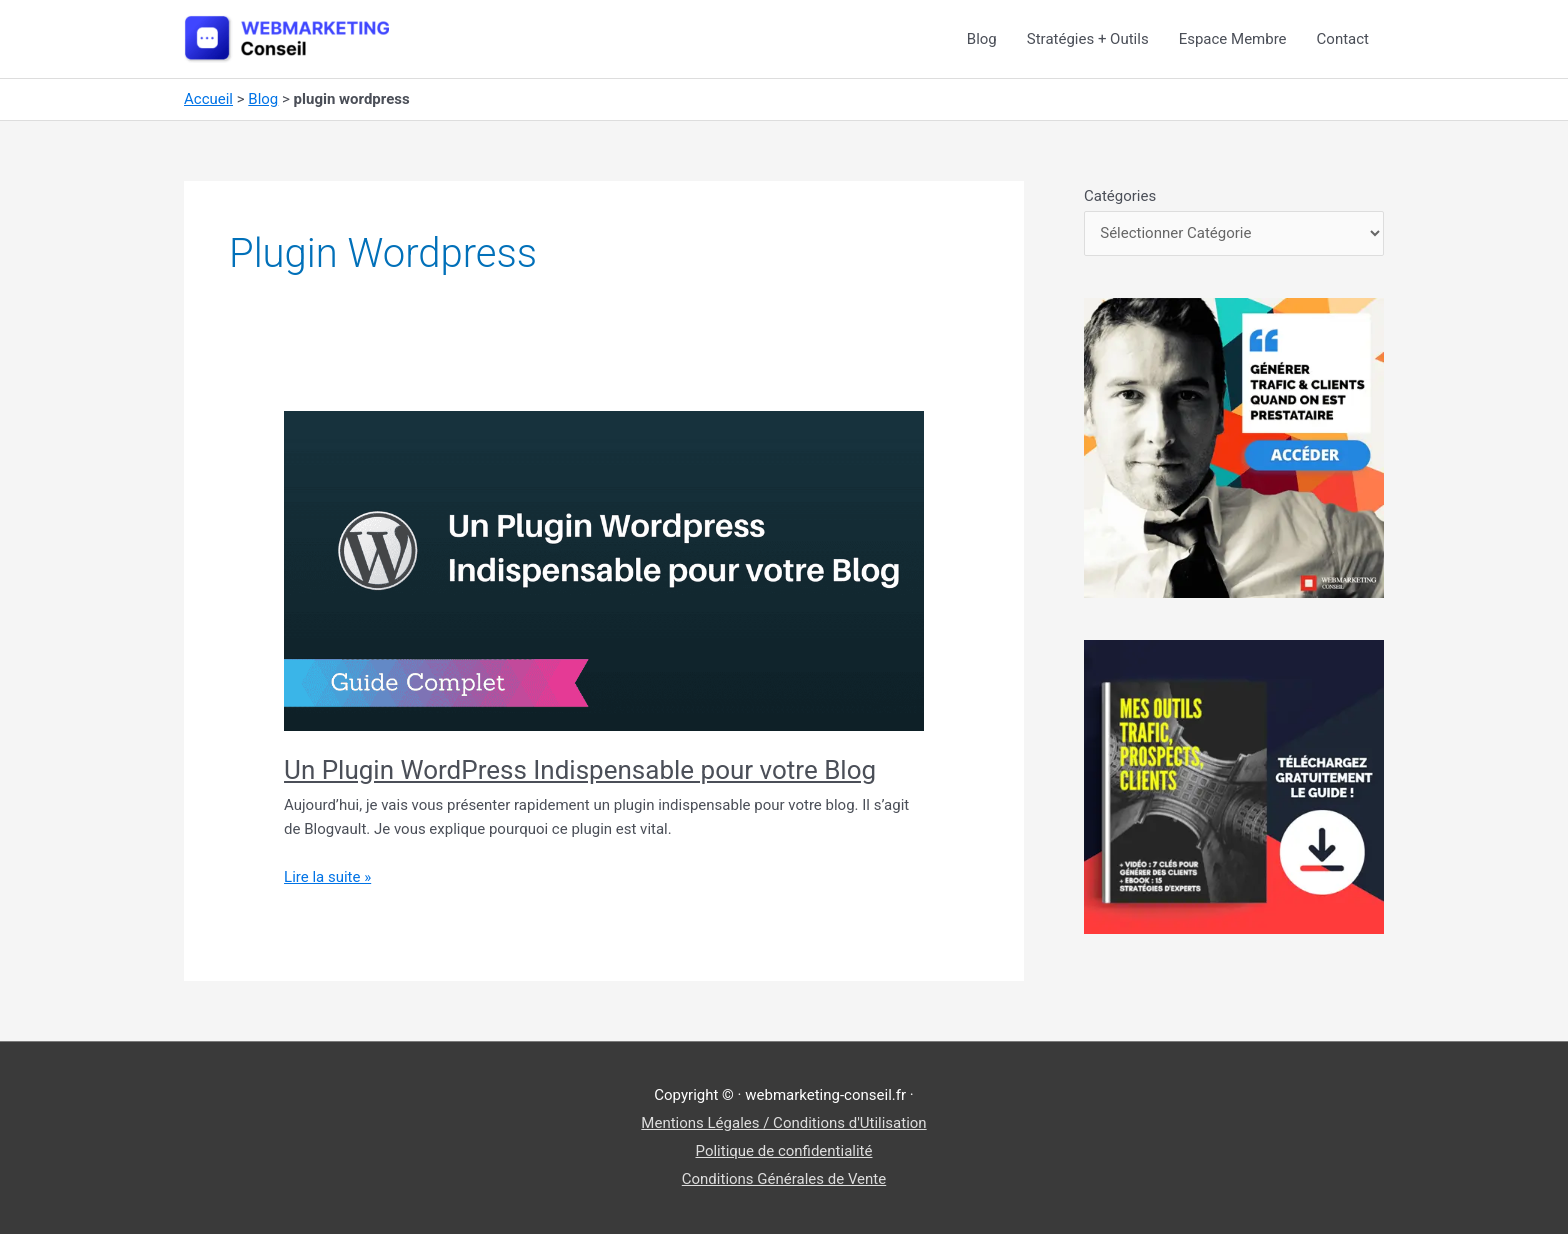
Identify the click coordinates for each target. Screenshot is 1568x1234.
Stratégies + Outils (1088, 39)
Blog (982, 39)
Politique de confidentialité (784, 1151)
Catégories (1120, 196)
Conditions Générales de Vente (784, 1179)
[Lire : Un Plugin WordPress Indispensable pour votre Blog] (604, 570)
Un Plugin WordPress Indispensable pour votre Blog (580, 770)
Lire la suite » (327, 877)
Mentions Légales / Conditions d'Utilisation (783, 1123)
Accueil (208, 99)
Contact (1343, 39)
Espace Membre (1233, 39)
